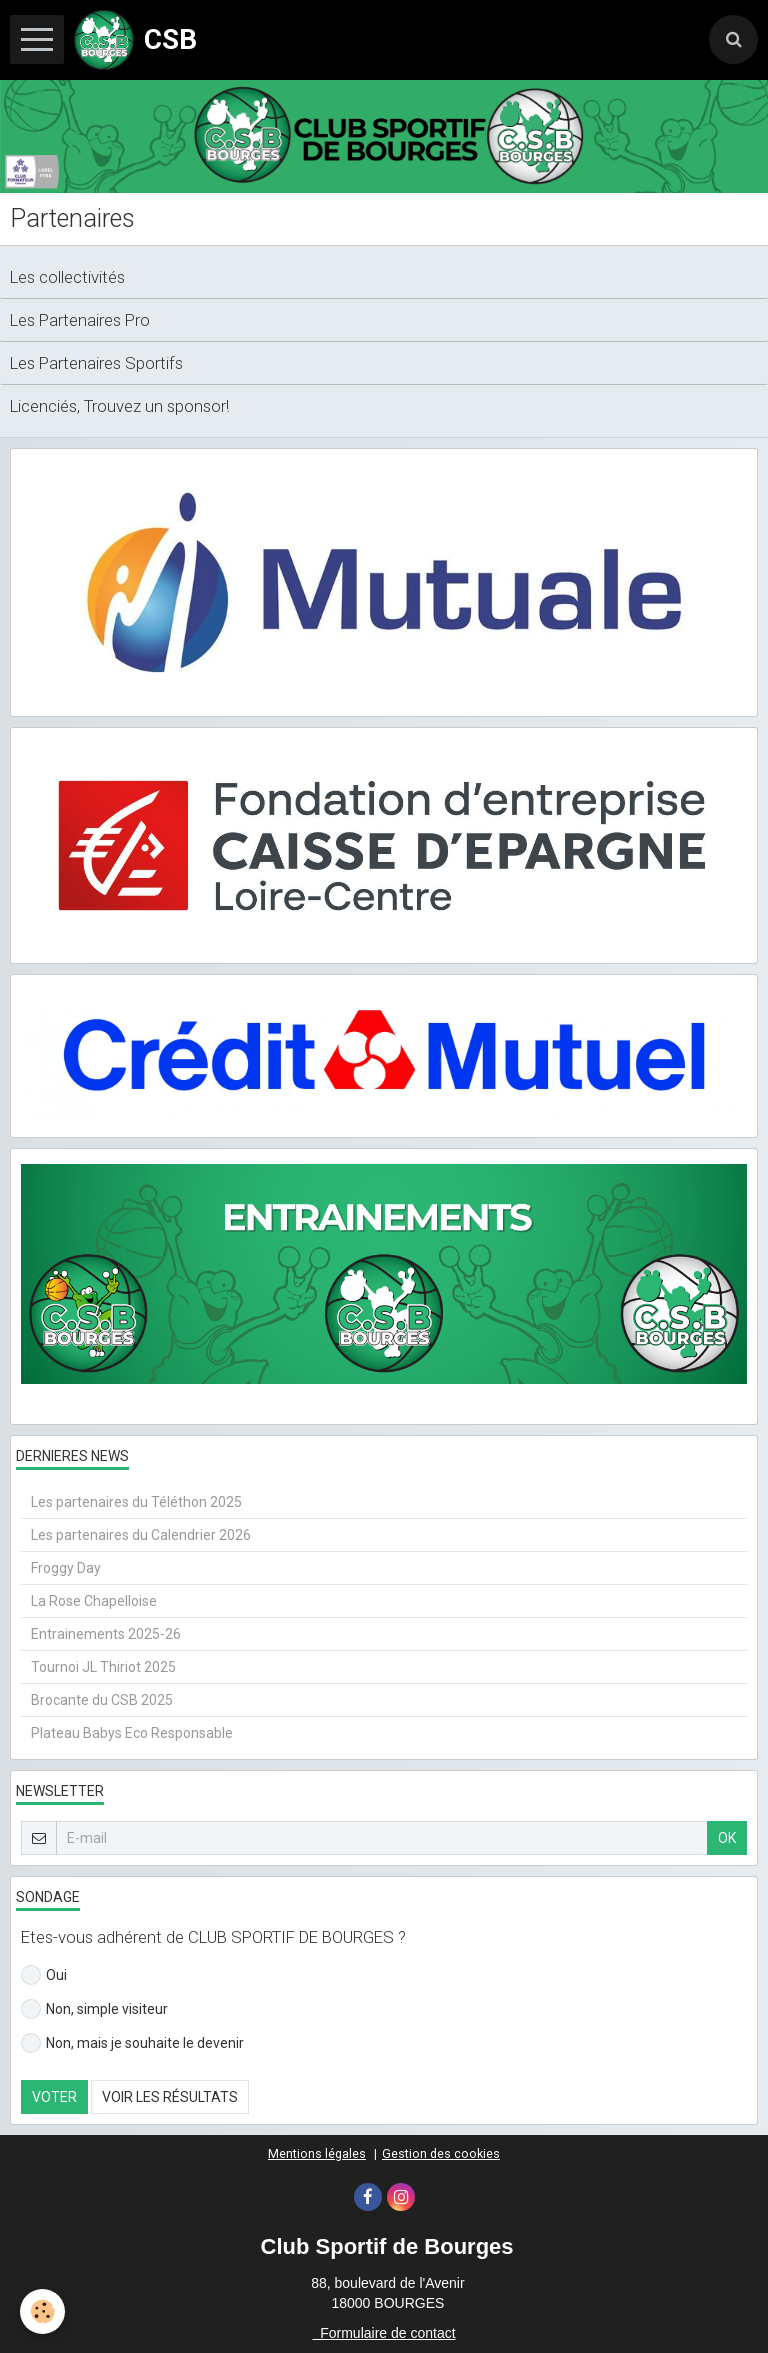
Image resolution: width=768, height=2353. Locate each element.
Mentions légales (317, 2153)
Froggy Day (66, 1568)
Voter (54, 2097)
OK (727, 1838)
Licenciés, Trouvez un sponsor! (119, 406)
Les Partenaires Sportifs (96, 363)
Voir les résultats (170, 2097)
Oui (44, 1975)
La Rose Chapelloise (94, 1601)
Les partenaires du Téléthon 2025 (136, 1502)
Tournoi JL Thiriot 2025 (103, 1667)
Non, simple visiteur (94, 2009)
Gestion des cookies (441, 2153)
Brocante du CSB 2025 (102, 1700)
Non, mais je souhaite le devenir (132, 2043)
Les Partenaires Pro (80, 320)
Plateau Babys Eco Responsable (132, 1733)
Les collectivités (67, 277)
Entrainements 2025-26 (106, 1634)
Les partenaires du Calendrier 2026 (141, 1535)
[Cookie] (42, 2311)
